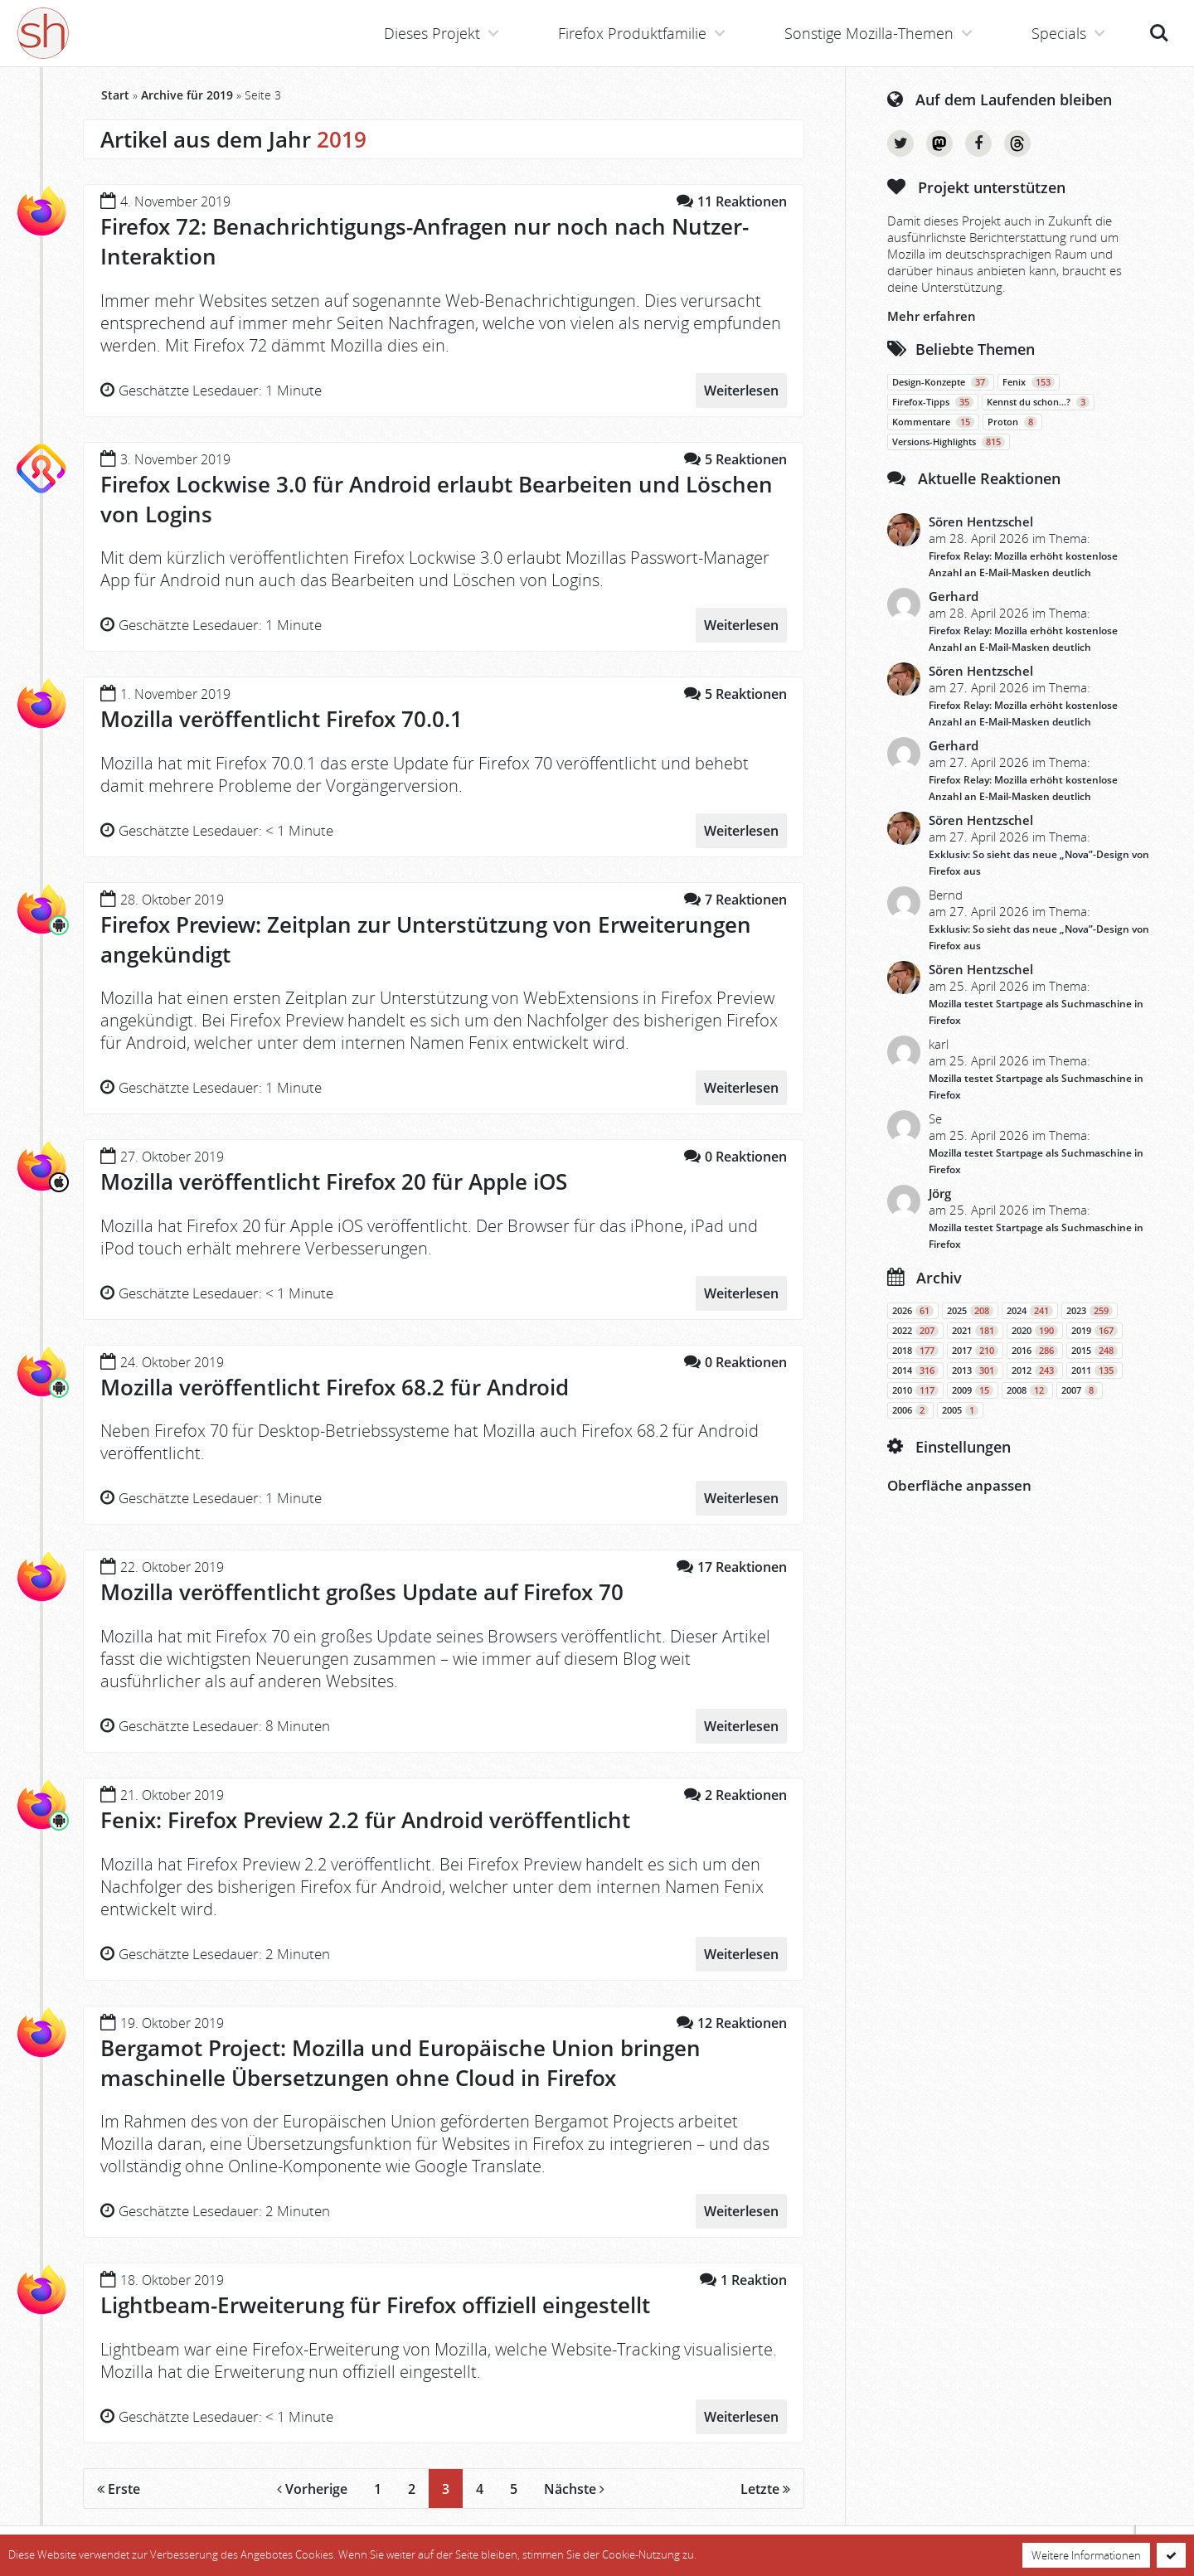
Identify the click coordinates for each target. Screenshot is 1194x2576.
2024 (1030, 1311)
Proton (1012, 422)
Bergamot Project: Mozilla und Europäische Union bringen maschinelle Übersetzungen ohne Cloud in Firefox (400, 2063)
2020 (1035, 1331)
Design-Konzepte (940, 382)
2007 (1079, 1390)
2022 (915, 1331)
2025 (970, 1311)
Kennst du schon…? (1038, 402)
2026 (913, 1311)
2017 (975, 1350)
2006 (910, 1410)
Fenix (1028, 382)
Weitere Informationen (1086, 2555)
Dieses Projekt (432, 33)
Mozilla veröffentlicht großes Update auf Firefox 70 (362, 1592)
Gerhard (953, 596)
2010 (915, 1390)
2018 (915, 1350)
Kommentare (933, 422)
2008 (1027, 1390)
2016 (1035, 1350)
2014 (915, 1370)
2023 (1089, 1311)
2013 (975, 1370)
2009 (972, 1390)
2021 (975, 1331)
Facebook (978, 143)
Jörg (940, 1193)
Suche (1159, 33)
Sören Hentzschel (981, 521)
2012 (1035, 1370)
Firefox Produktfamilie (632, 33)
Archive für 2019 (187, 95)
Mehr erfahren (931, 316)
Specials (1058, 33)
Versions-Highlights (948, 442)
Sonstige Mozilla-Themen (869, 33)
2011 (1094, 1370)
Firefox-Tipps (932, 402)
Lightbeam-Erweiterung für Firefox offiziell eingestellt (375, 2305)
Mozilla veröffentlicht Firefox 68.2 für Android (334, 1387)
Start (115, 95)
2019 (1094, 1331)
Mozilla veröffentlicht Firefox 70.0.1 (281, 719)
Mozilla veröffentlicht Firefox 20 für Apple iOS (333, 1181)
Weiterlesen (741, 390)
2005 (960, 1410)
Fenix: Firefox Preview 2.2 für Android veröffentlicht (365, 1820)
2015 (1094, 1350)
